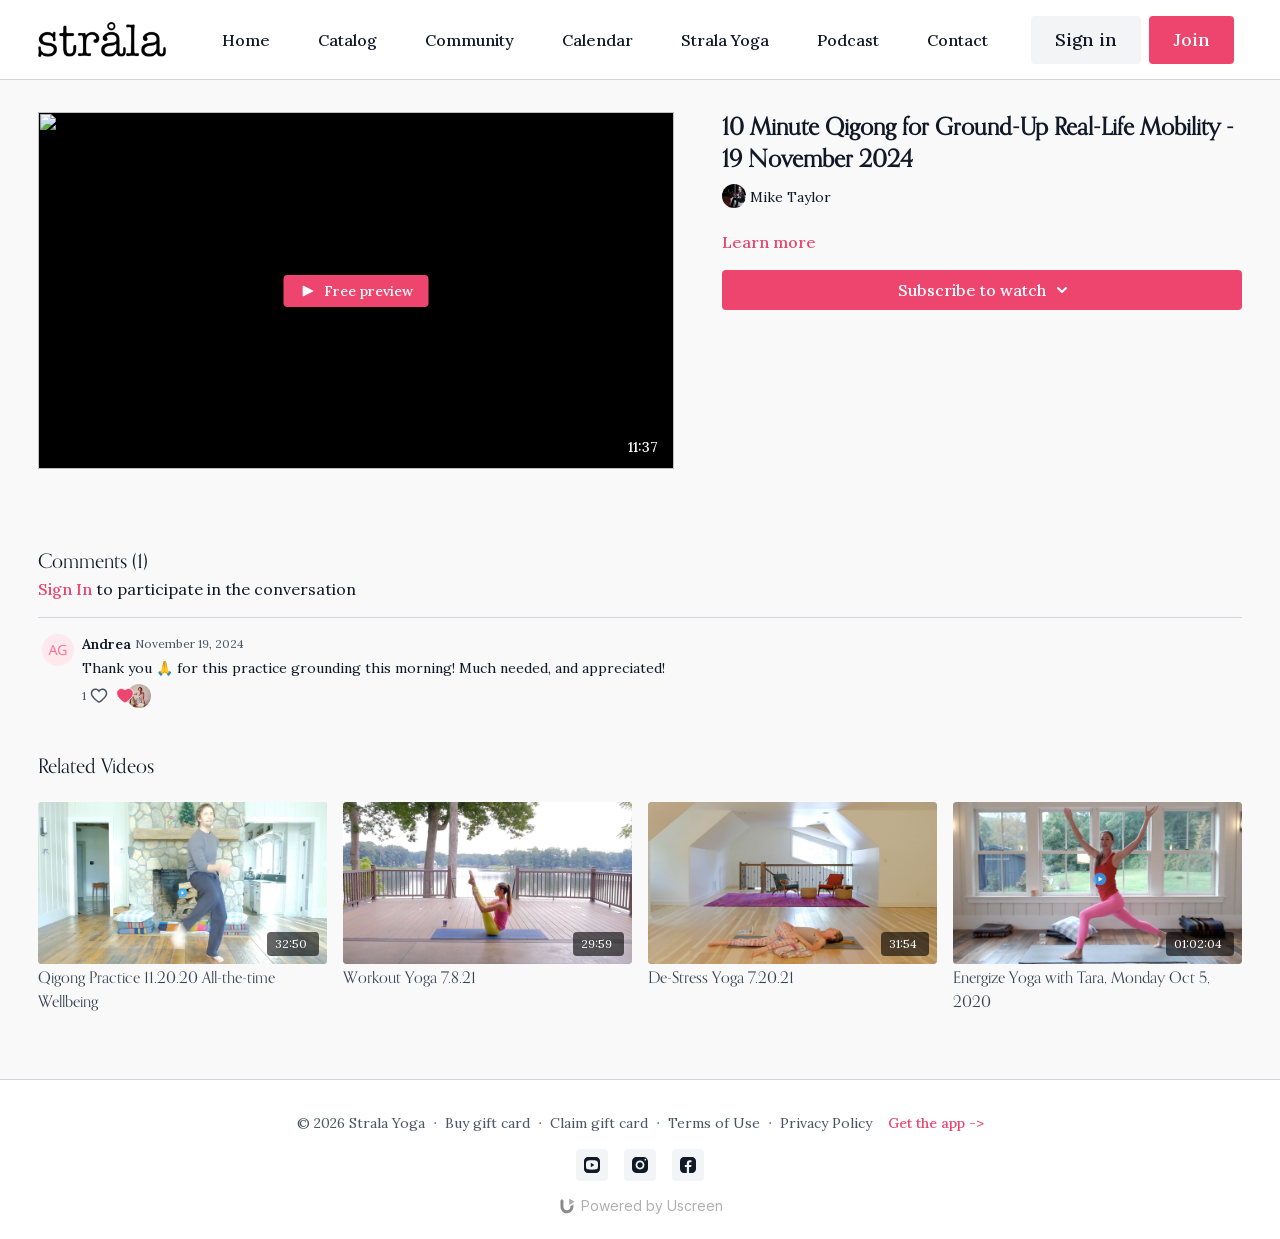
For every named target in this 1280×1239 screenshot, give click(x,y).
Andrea (106, 644)
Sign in (1086, 39)
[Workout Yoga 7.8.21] (487, 979)
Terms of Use (714, 1123)
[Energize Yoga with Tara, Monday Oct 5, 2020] (1097, 991)
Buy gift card (487, 1123)
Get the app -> (936, 1123)
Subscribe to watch (986, 290)
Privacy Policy (826, 1123)
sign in (65, 589)
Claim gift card (599, 1123)
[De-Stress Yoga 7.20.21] (792, 979)
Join (1191, 39)
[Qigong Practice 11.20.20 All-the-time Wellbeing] (182, 991)
